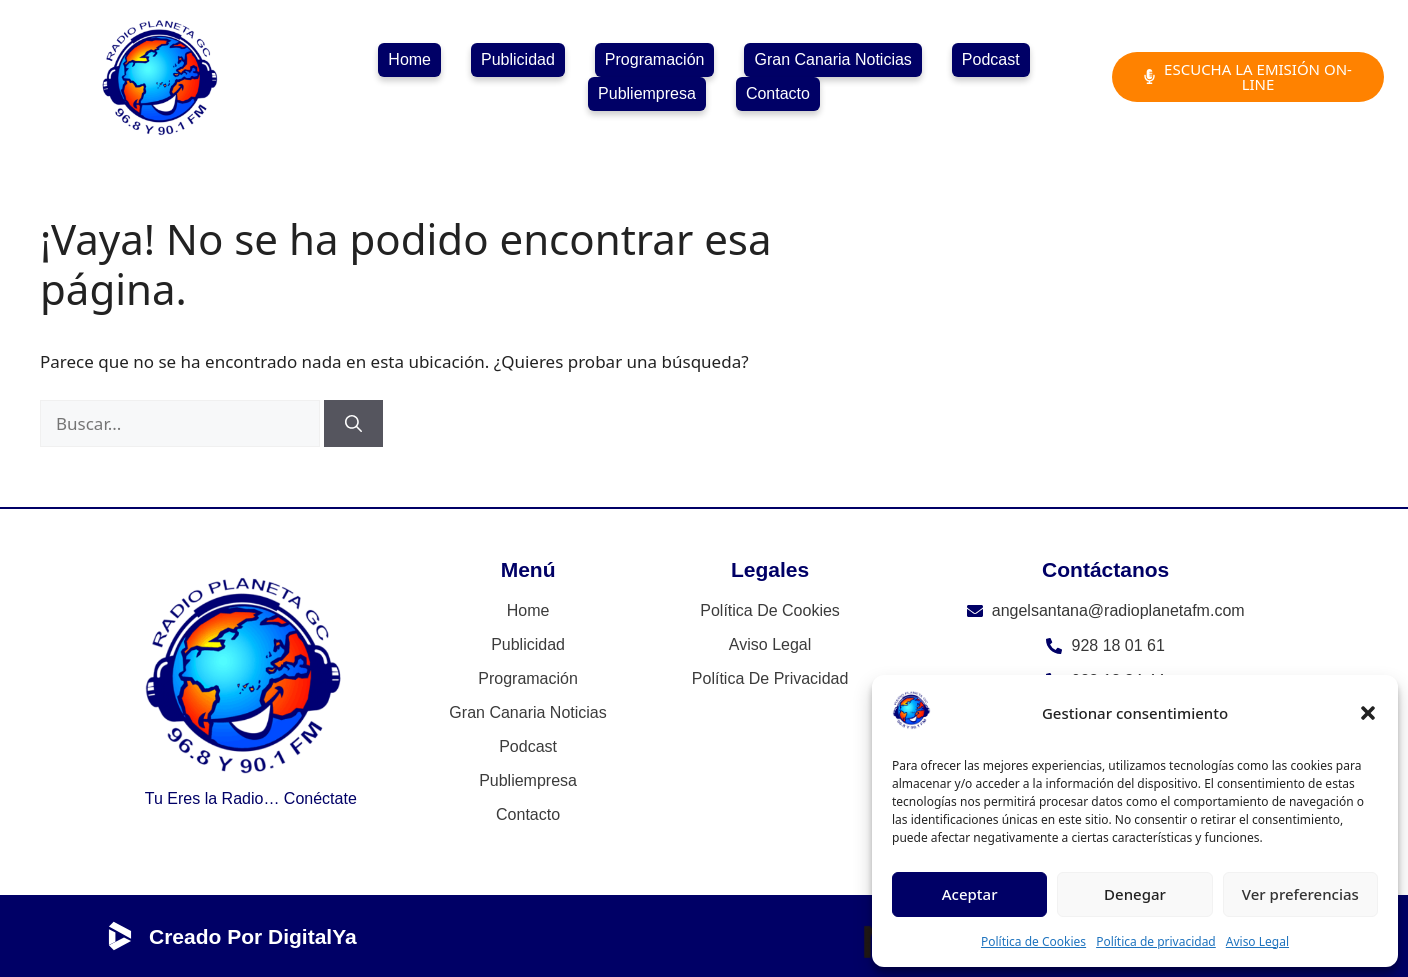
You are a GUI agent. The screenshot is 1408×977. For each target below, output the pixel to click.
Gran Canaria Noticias (832, 59)
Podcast (991, 59)
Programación (655, 59)
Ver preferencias (1300, 894)
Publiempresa (647, 93)
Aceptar (970, 894)
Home (409, 59)
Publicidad (518, 59)
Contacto (778, 93)
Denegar (1135, 894)
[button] (1368, 713)
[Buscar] (353, 424)
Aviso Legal (1257, 941)
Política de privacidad (1156, 941)
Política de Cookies (1033, 941)
